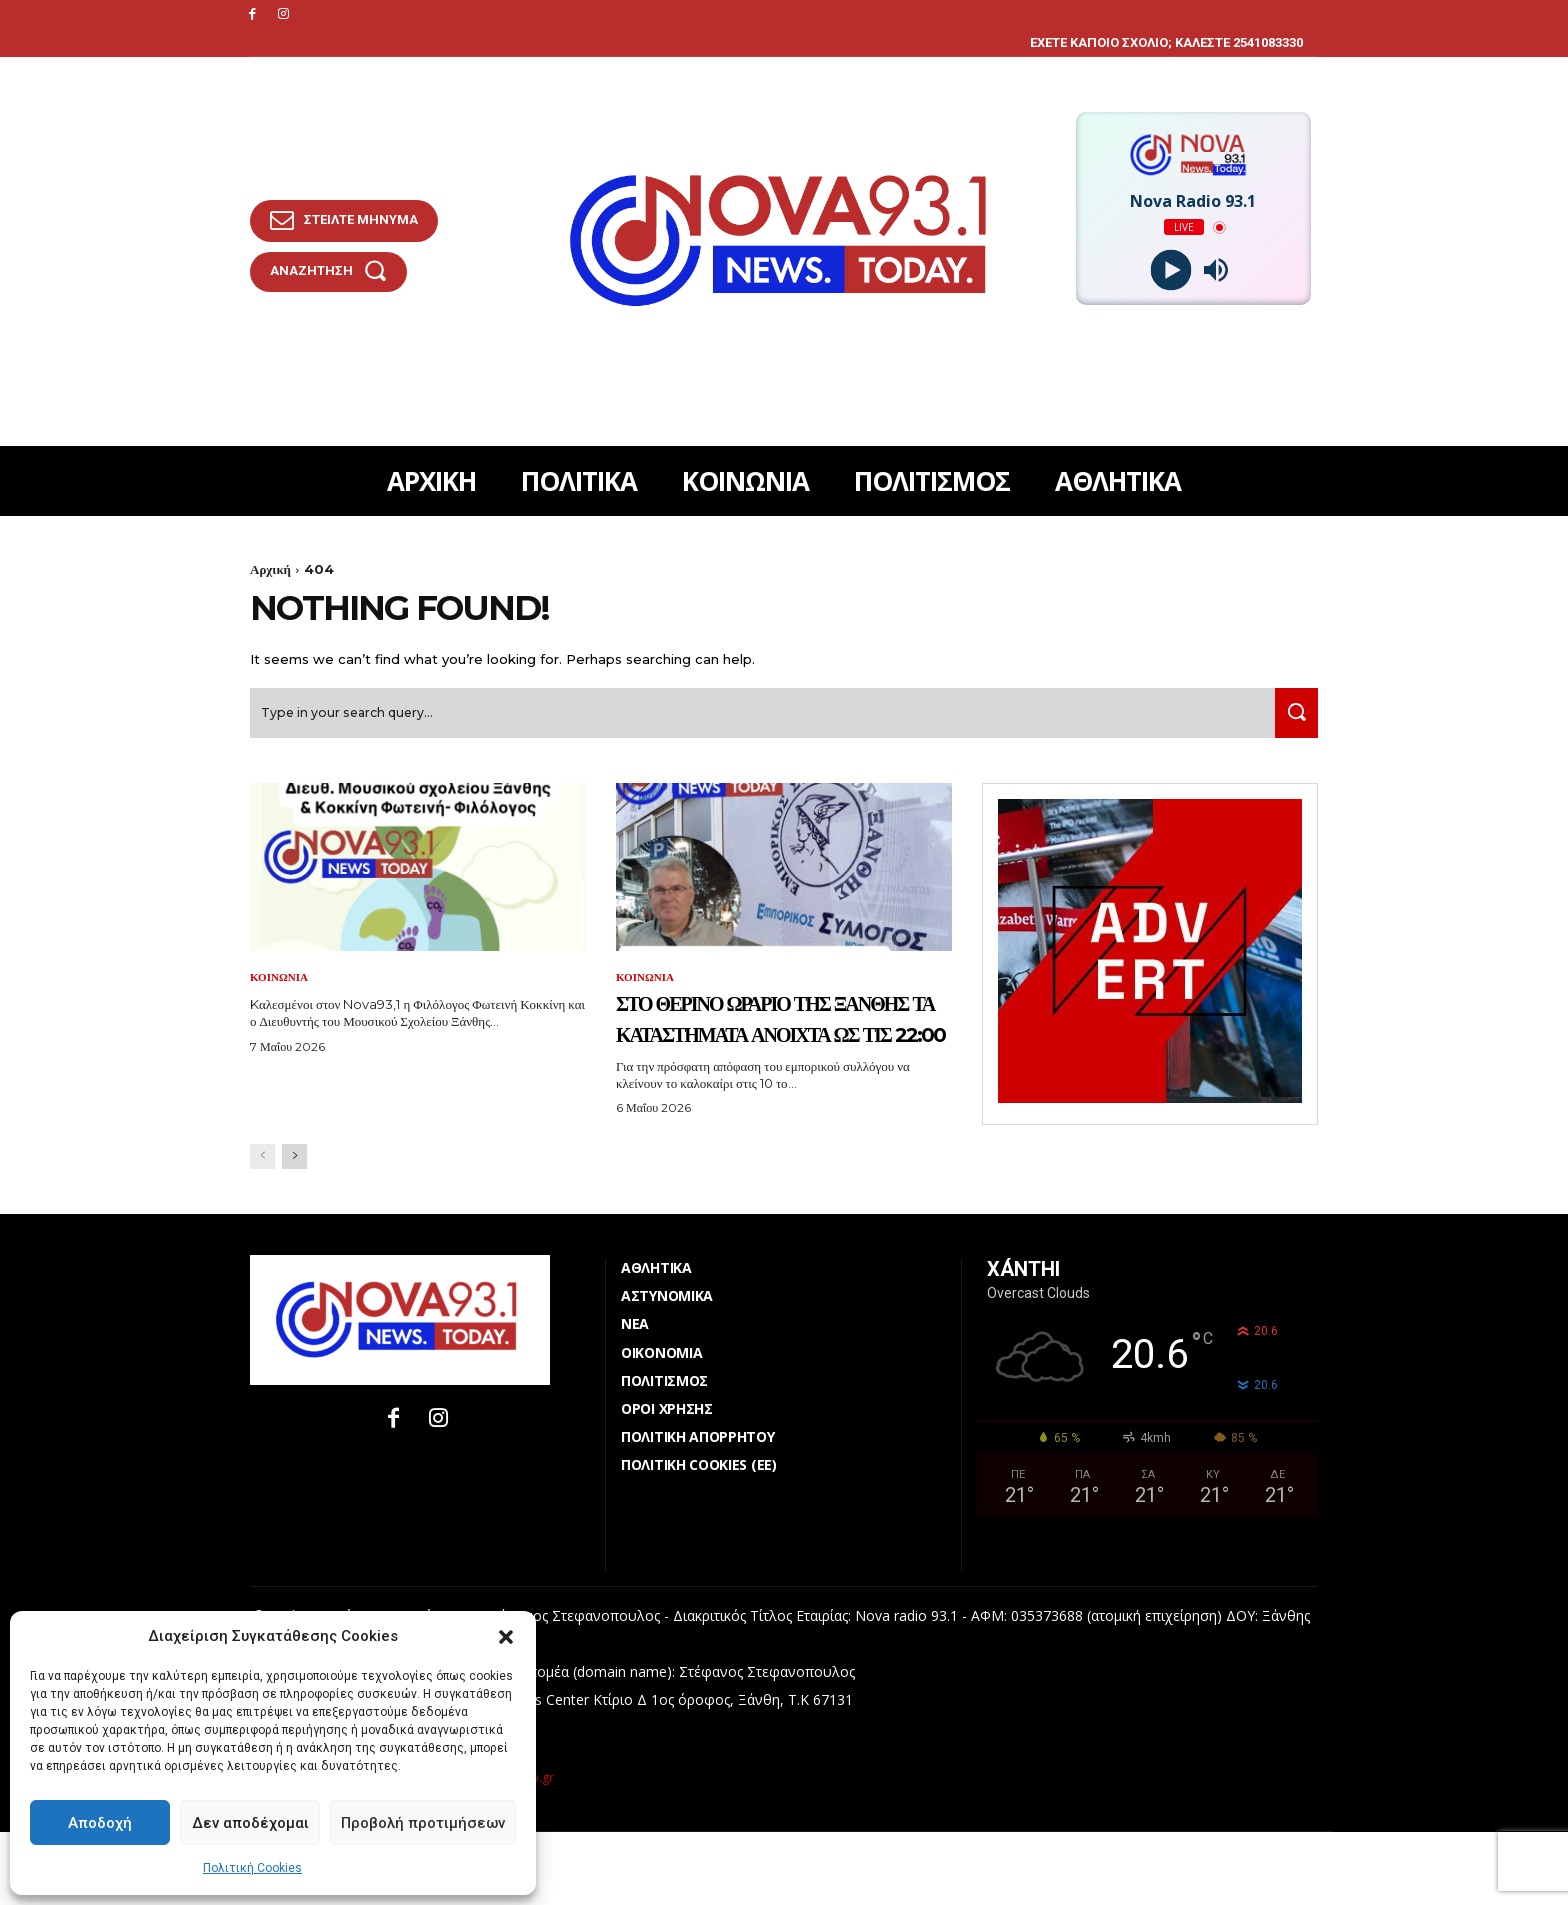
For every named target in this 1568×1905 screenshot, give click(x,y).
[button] (506, 1637)
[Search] (1291, 722)
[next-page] (294, 1229)
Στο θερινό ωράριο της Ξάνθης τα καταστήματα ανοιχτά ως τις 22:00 (773, 1058)
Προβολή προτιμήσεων (423, 1823)
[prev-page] (262, 1229)
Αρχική (270, 569)
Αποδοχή (100, 1823)
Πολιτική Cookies (252, 1868)
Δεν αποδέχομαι (250, 1823)
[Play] (1170, 270)
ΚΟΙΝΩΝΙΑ (281, 987)
